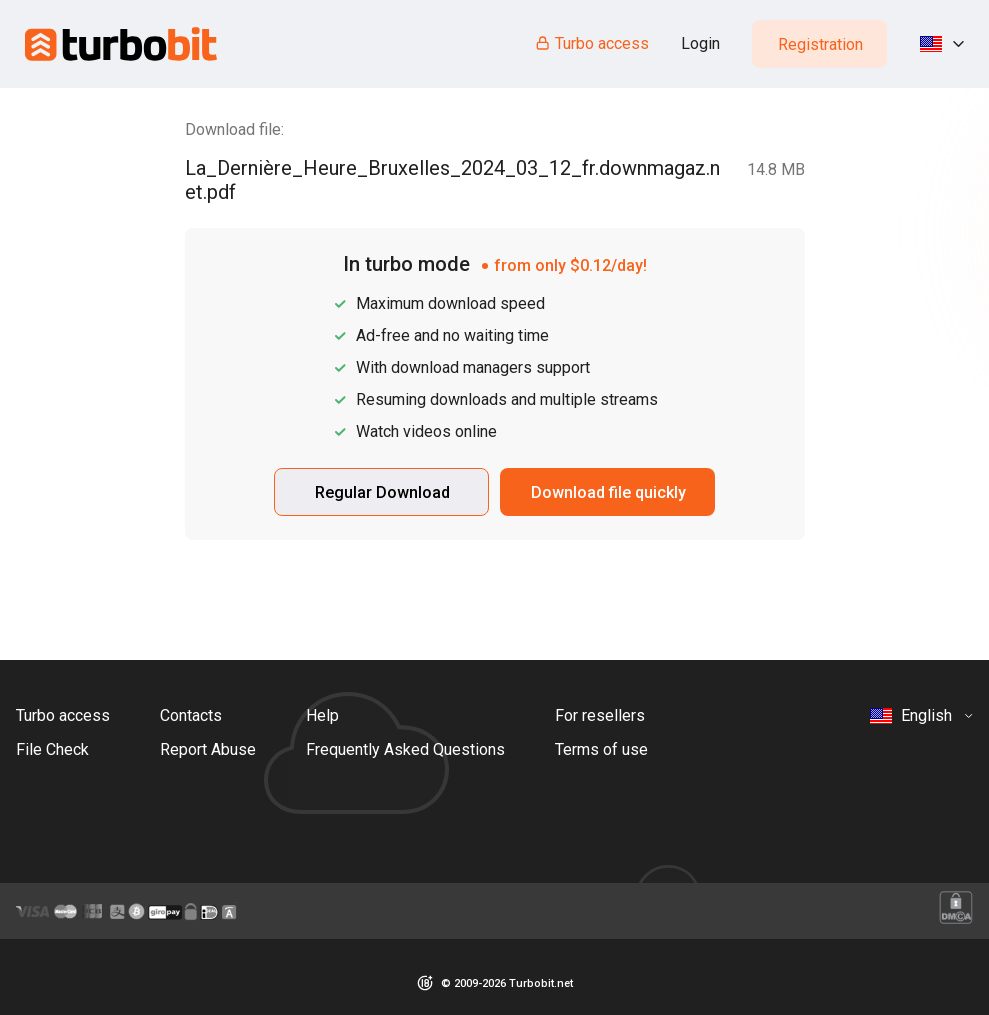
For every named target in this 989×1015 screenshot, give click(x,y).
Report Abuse (208, 749)
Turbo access (591, 43)
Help (322, 715)
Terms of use (601, 749)
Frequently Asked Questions (405, 749)
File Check (52, 749)
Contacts (191, 715)
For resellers (600, 715)
